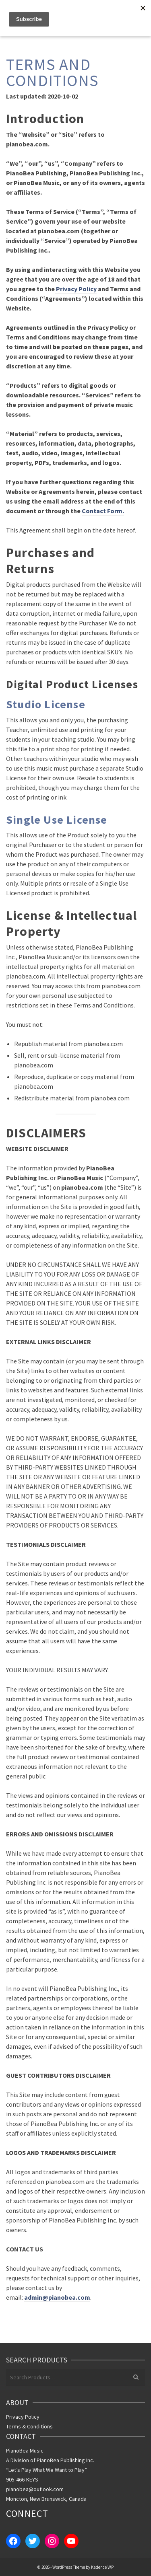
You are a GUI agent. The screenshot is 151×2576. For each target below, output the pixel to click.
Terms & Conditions (29, 2426)
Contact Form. (103, 511)
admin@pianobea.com (57, 2297)
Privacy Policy (76, 289)
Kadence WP (102, 2567)
